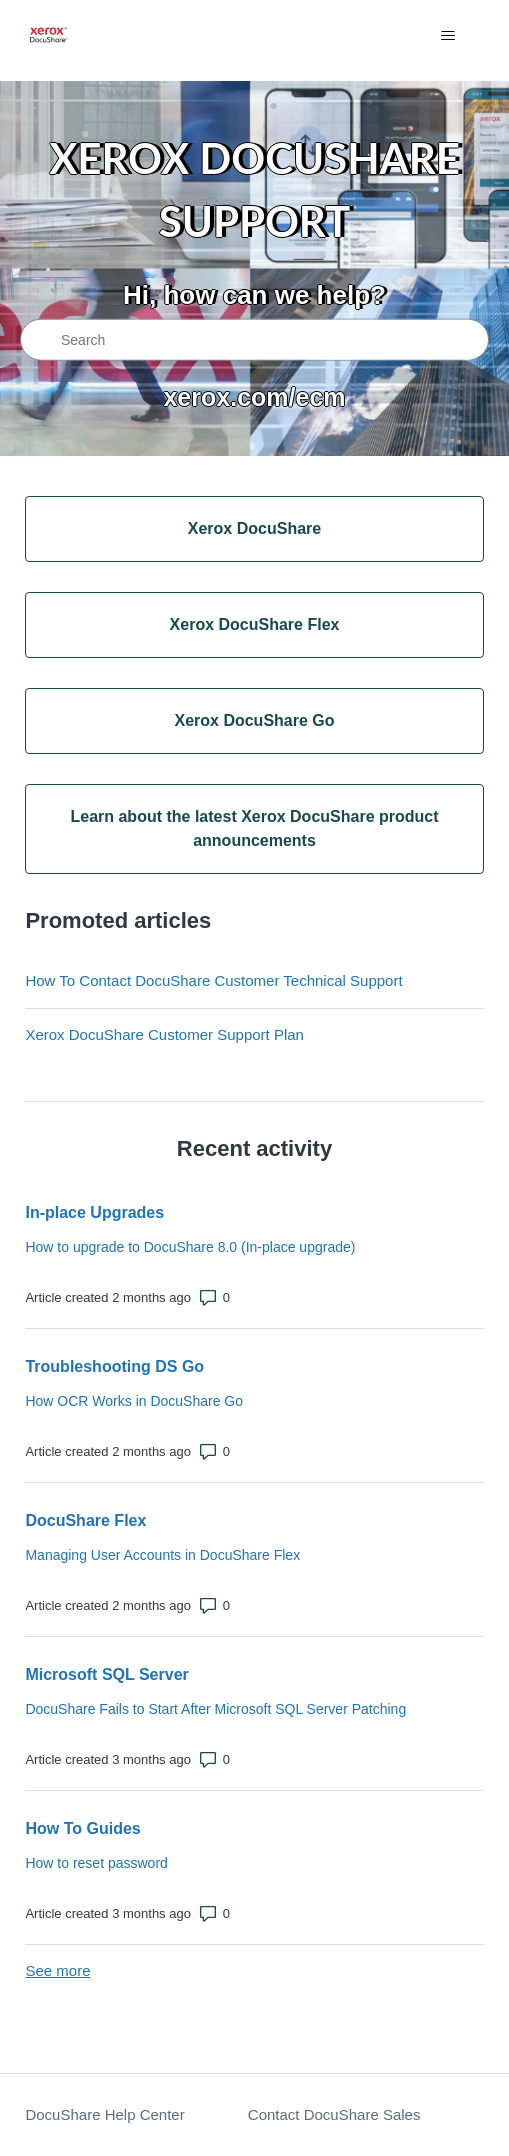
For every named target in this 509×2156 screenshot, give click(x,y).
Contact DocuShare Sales (334, 2114)
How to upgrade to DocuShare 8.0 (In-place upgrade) (190, 1247)
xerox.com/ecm (254, 396)
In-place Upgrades (94, 1212)
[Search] (254, 340)
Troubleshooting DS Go (114, 1366)
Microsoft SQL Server (106, 1674)
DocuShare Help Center (104, 2114)
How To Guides (82, 1828)
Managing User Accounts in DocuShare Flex (162, 1555)
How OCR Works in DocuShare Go (134, 1401)
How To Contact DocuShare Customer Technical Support (213, 980)
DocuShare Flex (85, 1520)
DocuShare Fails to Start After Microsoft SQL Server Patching (215, 1709)
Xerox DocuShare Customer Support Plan (164, 1034)
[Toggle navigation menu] (448, 36)
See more (57, 1970)
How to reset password (96, 1863)
